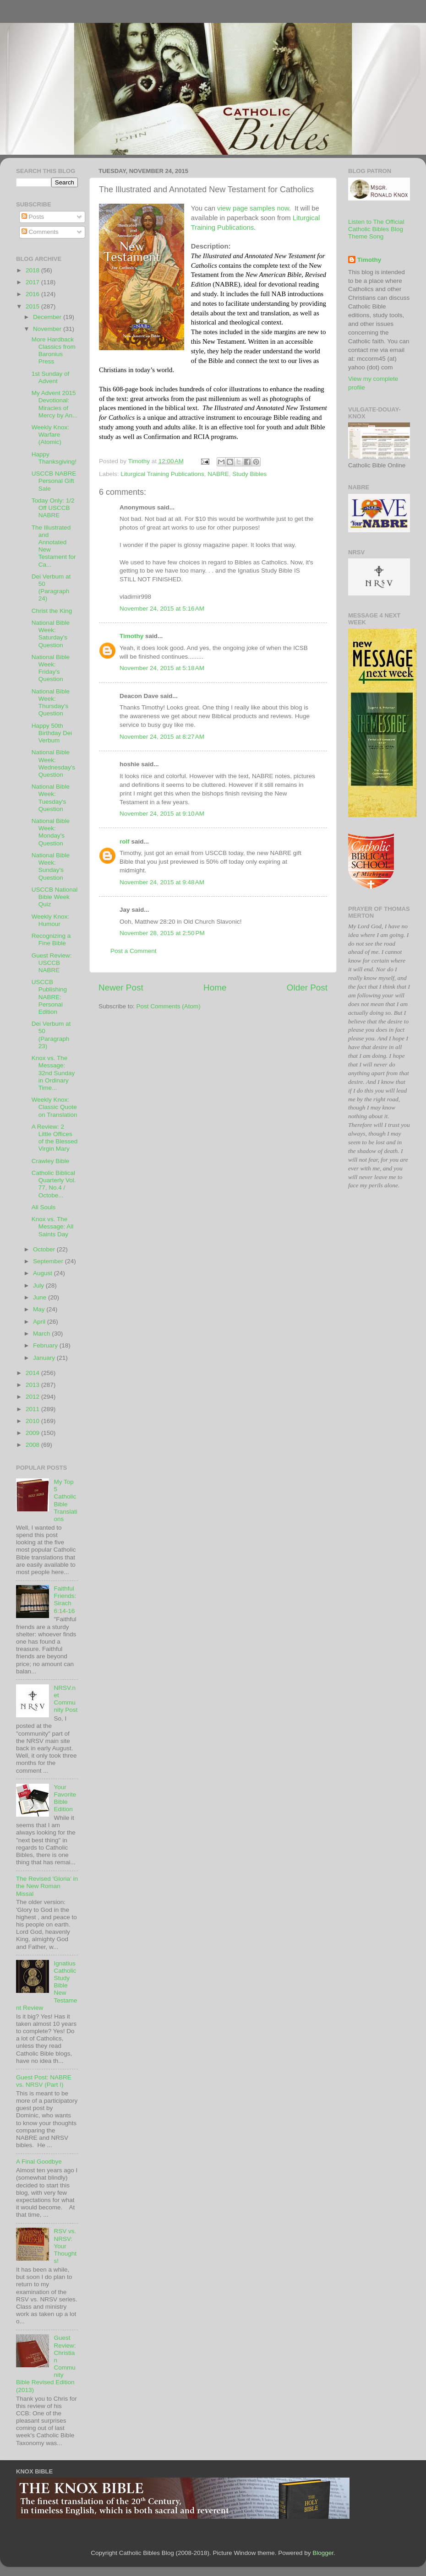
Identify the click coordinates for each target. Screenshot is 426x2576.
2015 (33, 306)
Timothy (131, 636)
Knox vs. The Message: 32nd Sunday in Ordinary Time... (53, 1073)
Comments (40, 231)
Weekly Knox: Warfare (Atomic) (50, 434)
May (39, 1309)
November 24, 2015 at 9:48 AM (162, 882)
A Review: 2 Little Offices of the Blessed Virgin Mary (55, 1138)
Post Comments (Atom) (169, 1006)
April (40, 1321)
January (45, 1357)
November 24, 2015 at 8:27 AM (162, 736)
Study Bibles (249, 474)
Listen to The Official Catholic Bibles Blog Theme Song (376, 229)
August (43, 1273)
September (49, 1261)
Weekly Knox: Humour (50, 920)
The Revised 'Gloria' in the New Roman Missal (47, 1886)
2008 (33, 1444)
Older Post (307, 987)
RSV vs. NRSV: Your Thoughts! (65, 2246)
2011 (33, 1409)
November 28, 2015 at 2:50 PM (162, 933)
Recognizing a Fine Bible (51, 939)
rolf (125, 841)
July (39, 1285)
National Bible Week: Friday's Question (51, 668)
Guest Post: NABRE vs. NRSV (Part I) (43, 2081)
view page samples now (253, 208)
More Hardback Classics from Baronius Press (54, 350)
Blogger (322, 2552)
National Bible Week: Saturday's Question (51, 634)
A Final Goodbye (39, 2161)
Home (214, 987)
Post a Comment (133, 950)
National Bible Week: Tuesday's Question (51, 797)
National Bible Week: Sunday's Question (51, 866)
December (48, 317)
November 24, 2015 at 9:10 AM (162, 813)
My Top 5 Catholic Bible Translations (65, 1500)
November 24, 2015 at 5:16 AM (162, 608)
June (40, 1297)
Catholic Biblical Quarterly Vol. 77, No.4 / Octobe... (54, 1184)
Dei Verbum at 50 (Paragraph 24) (51, 587)
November (48, 328)
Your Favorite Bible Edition (65, 1798)
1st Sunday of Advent (51, 377)
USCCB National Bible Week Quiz (55, 897)
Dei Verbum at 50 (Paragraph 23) (51, 1035)
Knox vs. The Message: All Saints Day (53, 1226)
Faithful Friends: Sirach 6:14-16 (65, 1599)
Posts (33, 216)
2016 (33, 294)
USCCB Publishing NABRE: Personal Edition (49, 997)
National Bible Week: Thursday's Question (51, 702)
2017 (33, 282)
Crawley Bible (51, 1161)
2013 (33, 1384)
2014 (33, 1372)
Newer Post (120, 987)
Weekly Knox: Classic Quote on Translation (54, 1107)
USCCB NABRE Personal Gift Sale (54, 481)
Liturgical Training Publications (162, 474)
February (46, 1345)
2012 (33, 1396)
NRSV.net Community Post (65, 1699)
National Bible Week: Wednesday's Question (53, 763)
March (42, 1333)
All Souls (44, 1207)
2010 (33, 1421)
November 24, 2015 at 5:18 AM (162, 668)
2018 (33, 270)
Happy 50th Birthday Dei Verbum (52, 733)
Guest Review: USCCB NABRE (52, 963)
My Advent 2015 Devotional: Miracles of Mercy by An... (55, 404)
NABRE (218, 474)
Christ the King (52, 610)
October (45, 1249)
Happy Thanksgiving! (54, 458)
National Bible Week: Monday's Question (51, 832)
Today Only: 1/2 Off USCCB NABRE (53, 508)
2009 (33, 1432)
